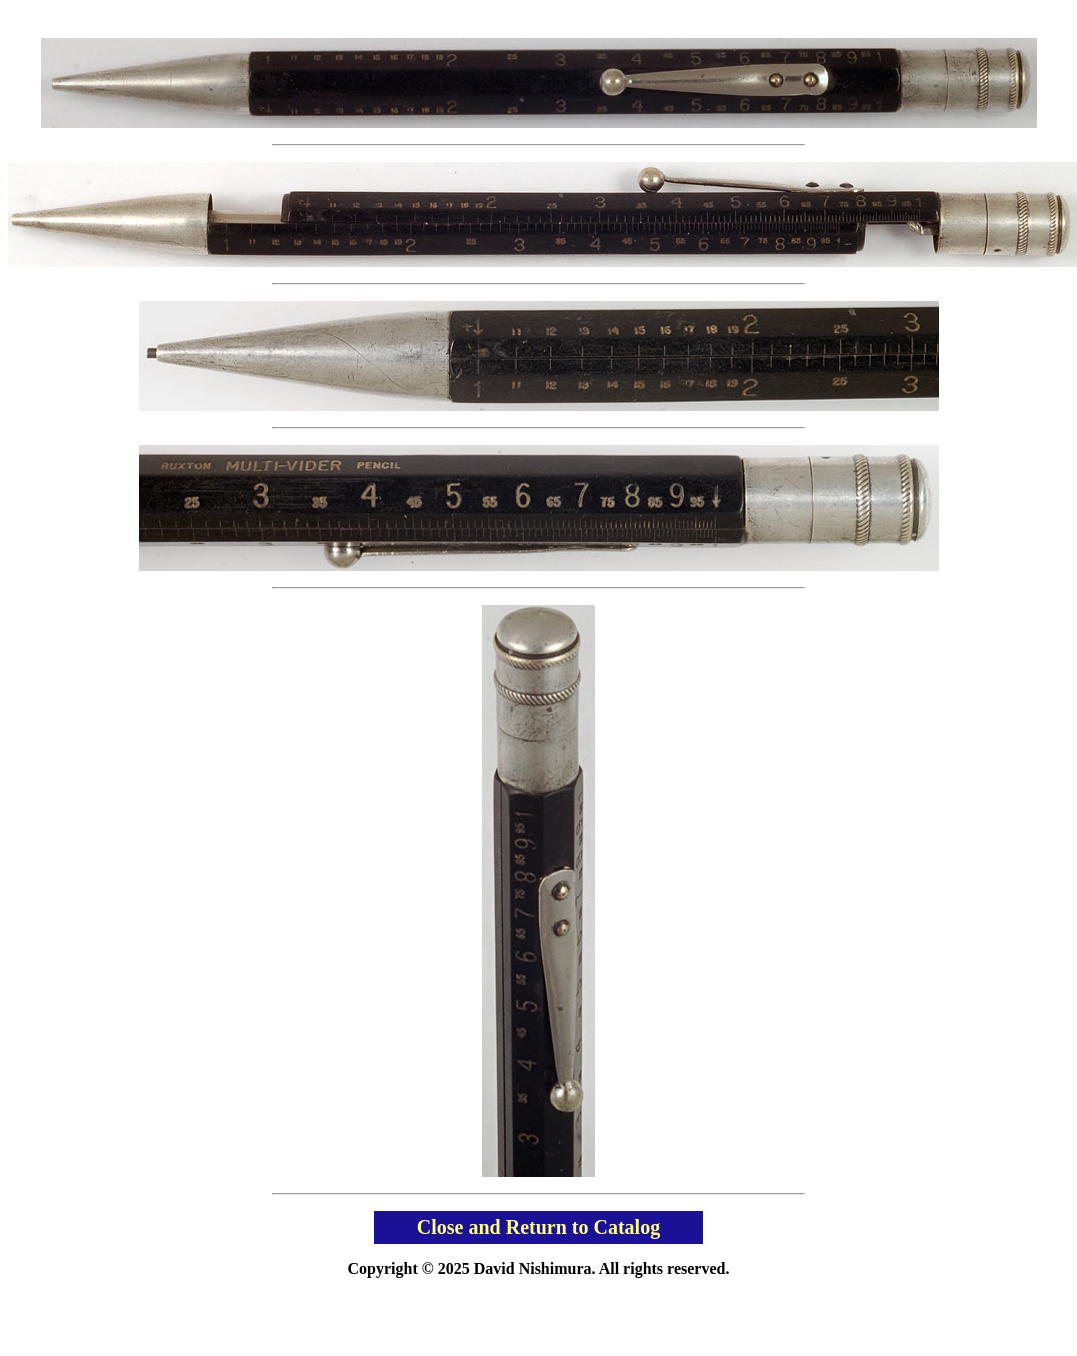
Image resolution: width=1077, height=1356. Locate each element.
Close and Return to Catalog (538, 1227)
